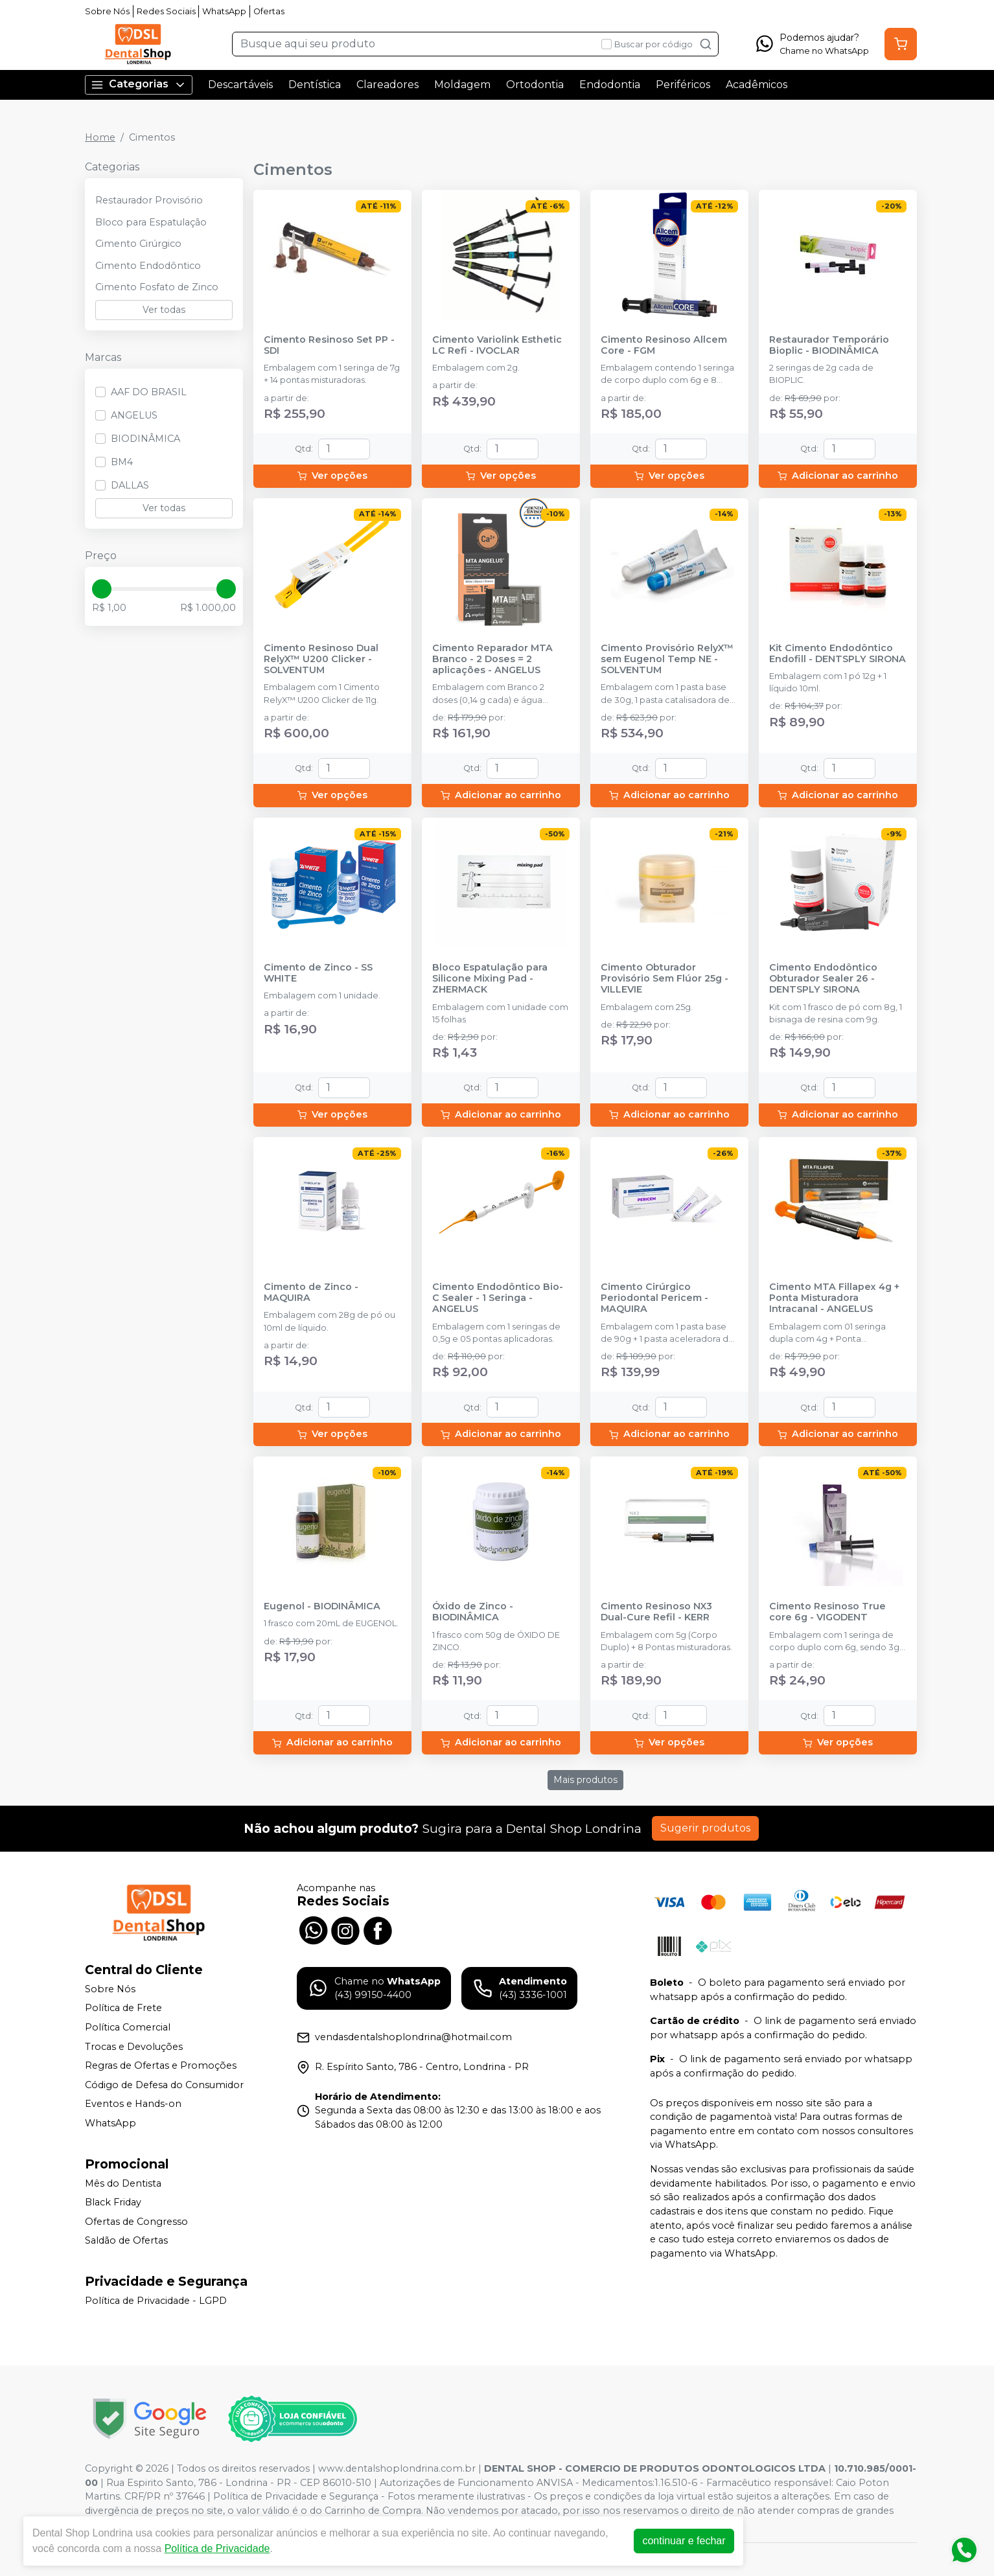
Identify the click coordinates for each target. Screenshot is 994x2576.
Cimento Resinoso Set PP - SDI (329, 345)
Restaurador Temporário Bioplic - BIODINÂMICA (829, 345)
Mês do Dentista (123, 2183)
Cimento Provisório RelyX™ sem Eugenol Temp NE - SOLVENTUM (667, 659)
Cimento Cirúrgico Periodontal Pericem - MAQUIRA (654, 1298)
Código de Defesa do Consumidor (164, 2085)
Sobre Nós (107, 11)
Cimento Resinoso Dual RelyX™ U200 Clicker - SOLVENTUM (321, 659)
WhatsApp (224, 11)
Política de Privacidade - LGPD (156, 2300)
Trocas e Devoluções (134, 2047)
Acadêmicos (756, 84)
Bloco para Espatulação (151, 222)
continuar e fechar (685, 2540)
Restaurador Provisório (149, 200)
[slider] (101, 589)
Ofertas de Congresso (136, 2221)
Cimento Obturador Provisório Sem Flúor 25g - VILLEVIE (664, 979)
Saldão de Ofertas (126, 2241)
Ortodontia (535, 84)
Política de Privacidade (219, 2548)
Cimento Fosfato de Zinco (156, 287)
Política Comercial (127, 2027)
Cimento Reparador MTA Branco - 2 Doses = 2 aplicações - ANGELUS (492, 659)
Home (100, 137)
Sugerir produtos (705, 1828)
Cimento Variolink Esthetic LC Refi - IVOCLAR (497, 345)
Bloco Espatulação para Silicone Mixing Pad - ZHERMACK (490, 979)
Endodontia (609, 84)
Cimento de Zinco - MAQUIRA (311, 1293)
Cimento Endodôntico (148, 265)
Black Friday (113, 2202)
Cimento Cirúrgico (138, 243)
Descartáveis (240, 84)
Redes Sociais (166, 11)
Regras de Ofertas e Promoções (161, 2065)
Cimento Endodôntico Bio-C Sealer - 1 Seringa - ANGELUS (497, 1298)
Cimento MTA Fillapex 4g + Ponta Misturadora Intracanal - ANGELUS (834, 1298)
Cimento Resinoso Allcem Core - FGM (664, 345)
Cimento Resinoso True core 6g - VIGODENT (827, 1612)
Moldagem (462, 84)
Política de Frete (123, 2008)
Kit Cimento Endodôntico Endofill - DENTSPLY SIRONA (837, 654)
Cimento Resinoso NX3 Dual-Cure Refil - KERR (656, 1612)
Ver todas (164, 310)
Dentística (314, 84)
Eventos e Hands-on (133, 2104)
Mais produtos (585, 1780)
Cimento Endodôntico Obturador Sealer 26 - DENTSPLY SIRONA (823, 979)
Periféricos (683, 84)
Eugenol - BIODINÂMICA (322, 1606)
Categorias (139, 84)
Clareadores (387, 84)
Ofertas (268, 11)
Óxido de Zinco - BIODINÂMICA (472, 1612)
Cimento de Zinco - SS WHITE (318, 973)
